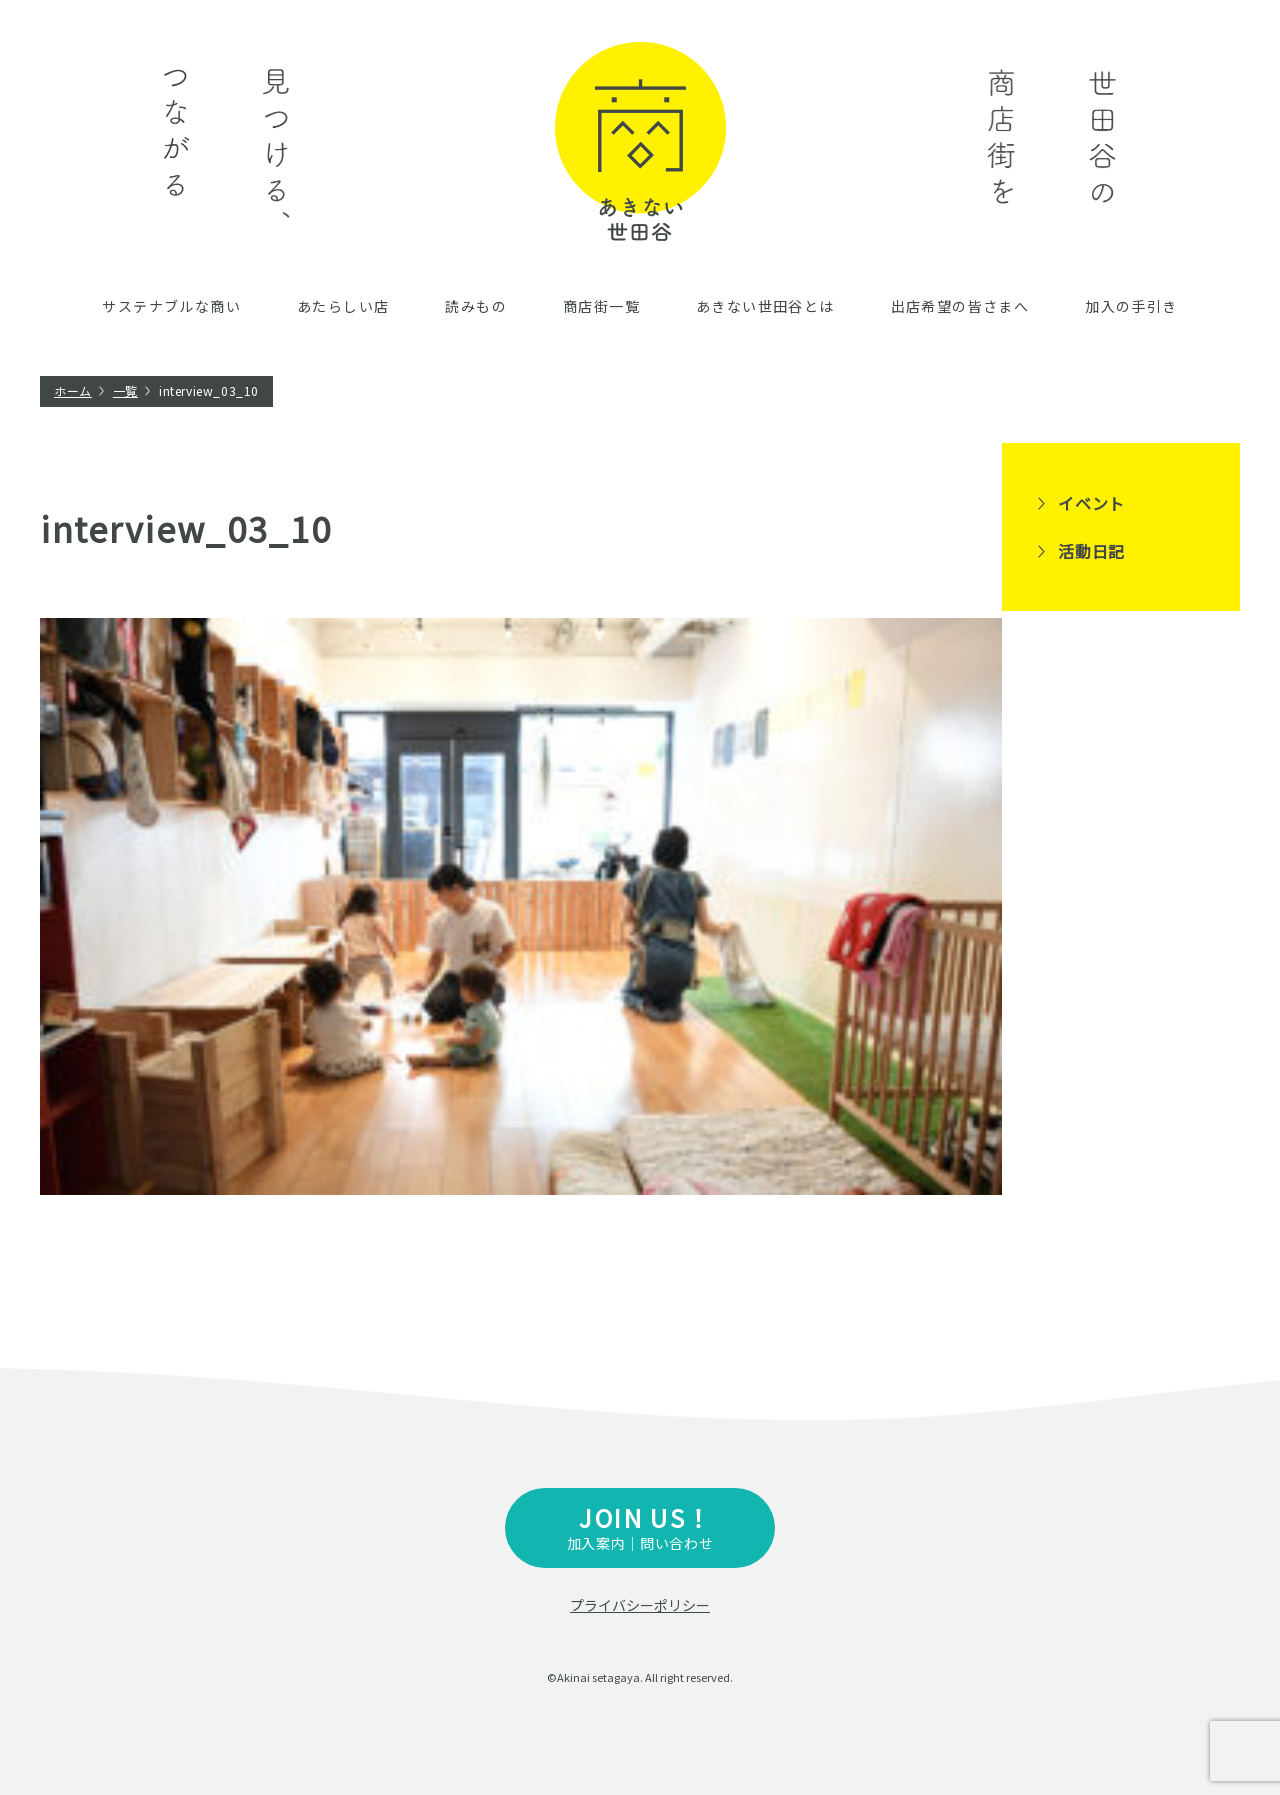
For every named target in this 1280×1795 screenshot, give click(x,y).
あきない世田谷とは (765, 306)
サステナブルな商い (171, 306)
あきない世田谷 (640, 141)
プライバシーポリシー (640, 1605)
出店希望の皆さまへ (960, 306)
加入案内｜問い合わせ (640, 1526)
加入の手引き (1131, 306)
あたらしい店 (343, 306)
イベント (1091, 503)
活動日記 (1091, 551)
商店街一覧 (601, 306)
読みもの (476, 306)
